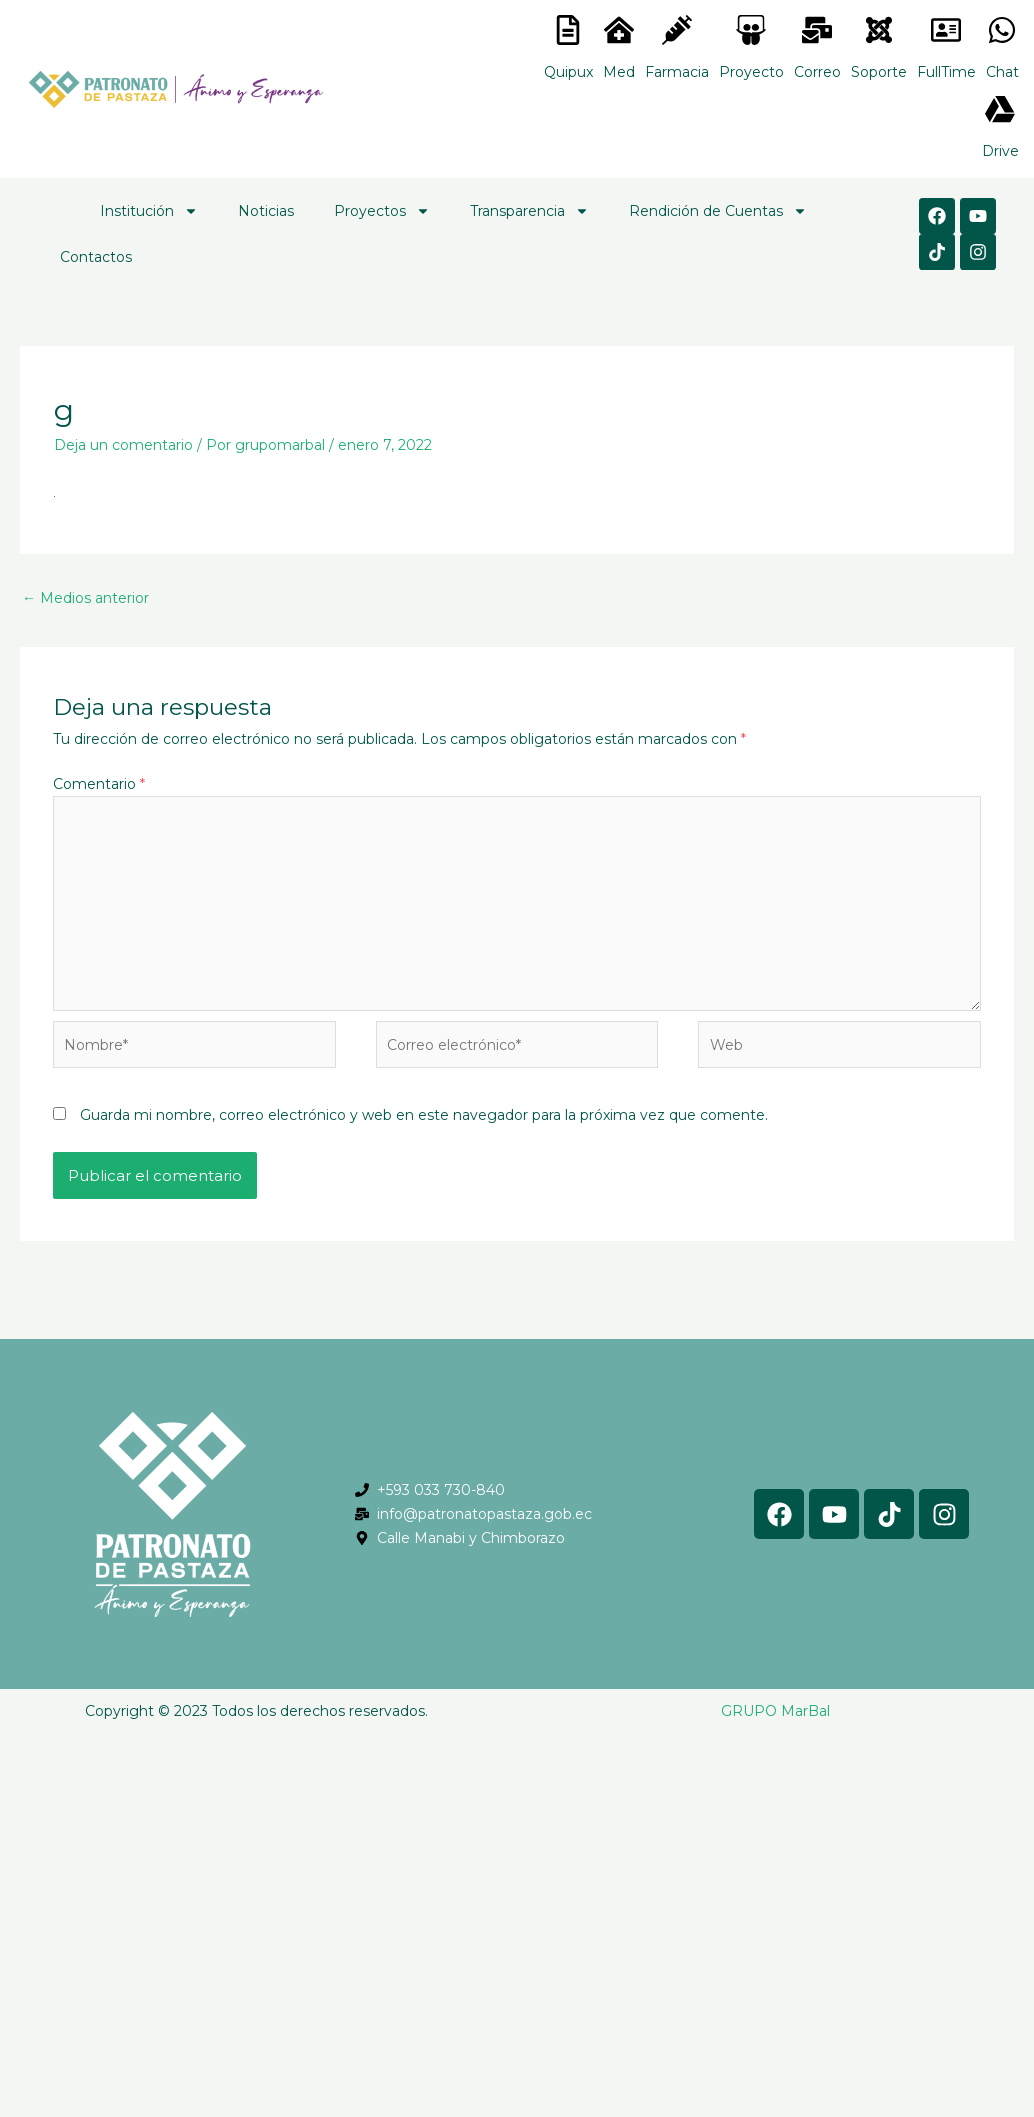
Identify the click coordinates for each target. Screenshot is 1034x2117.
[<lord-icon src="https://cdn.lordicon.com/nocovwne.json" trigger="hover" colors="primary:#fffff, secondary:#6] (568, 30)
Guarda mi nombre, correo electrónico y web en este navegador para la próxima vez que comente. (424, 1115)
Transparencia (529, 211)
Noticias (266, 211)
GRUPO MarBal (775, 1711)
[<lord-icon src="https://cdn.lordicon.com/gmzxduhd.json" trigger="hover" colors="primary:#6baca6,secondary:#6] (946, 30)
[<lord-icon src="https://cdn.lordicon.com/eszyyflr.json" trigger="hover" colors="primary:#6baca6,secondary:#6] (879, 30)
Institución (149, 211)
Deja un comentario (123, 445)
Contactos (96, 257)
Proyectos (382, 211)
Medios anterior (85, 598)
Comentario (99, 784)
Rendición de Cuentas (718, 211)
